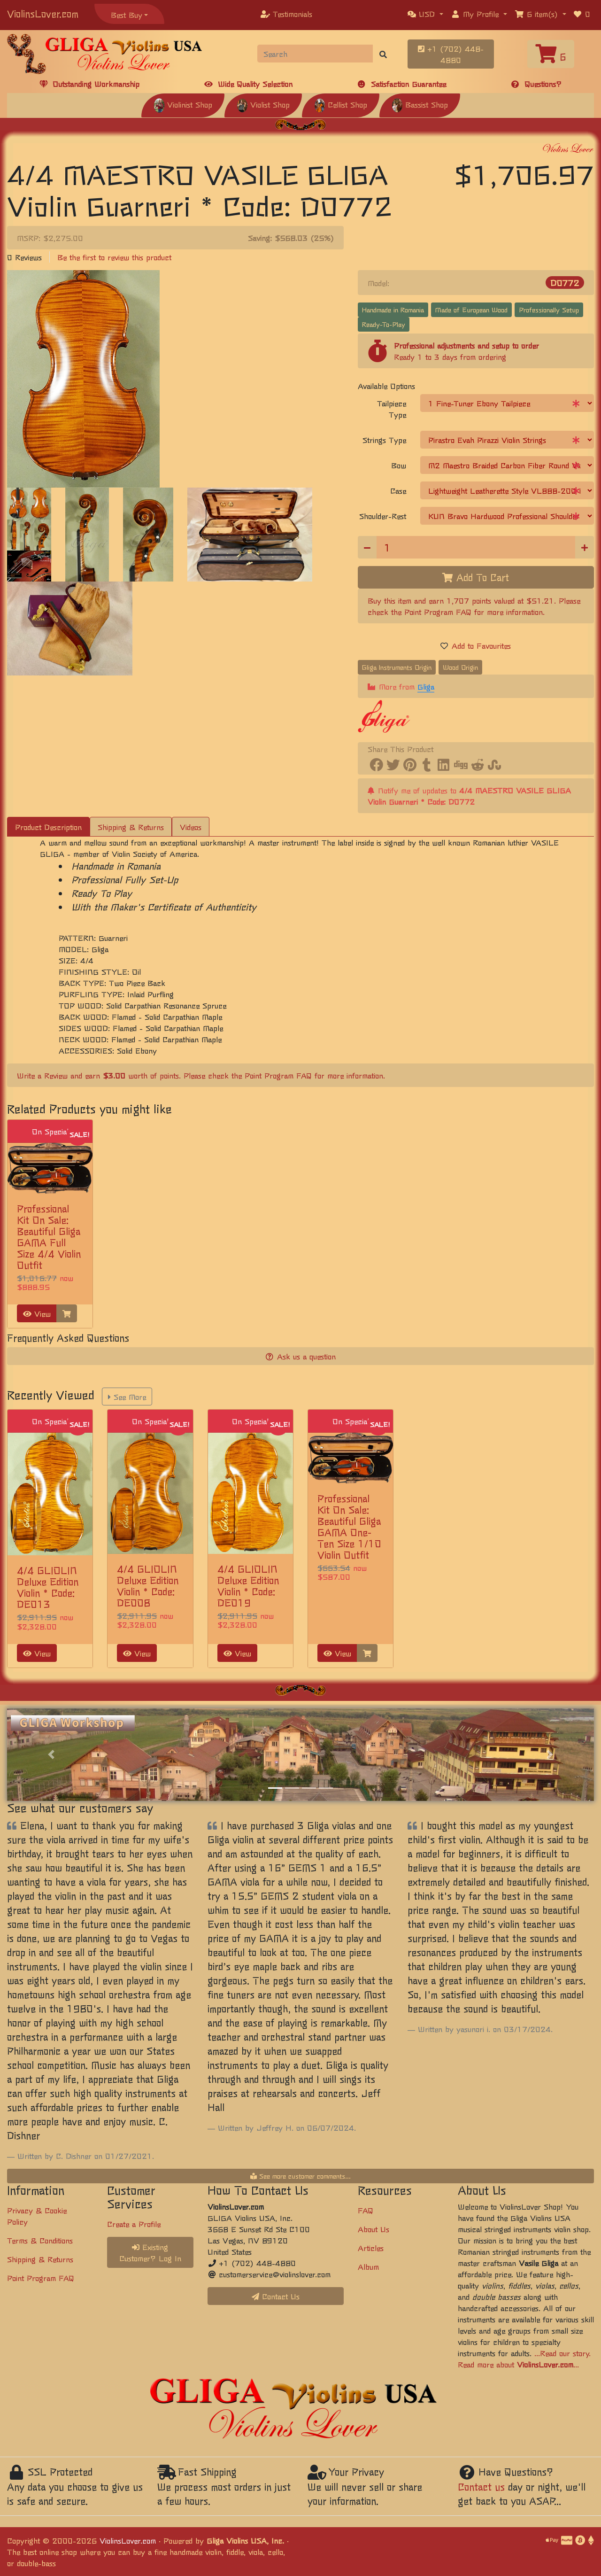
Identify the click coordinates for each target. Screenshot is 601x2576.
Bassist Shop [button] (420, 104)
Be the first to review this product (114, 257)
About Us (373, 2229)
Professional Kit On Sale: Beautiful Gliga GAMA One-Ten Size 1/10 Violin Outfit (349, 1526)
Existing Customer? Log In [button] (150, 2252)
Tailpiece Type (391, 408)
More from (401, 686)
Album (368, 2266)
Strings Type (384, 439)
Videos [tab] (190, 826)
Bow (398, 465)
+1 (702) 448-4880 (451, 54)
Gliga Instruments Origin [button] (396, 667)
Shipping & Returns (40, 2259)
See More (127, 1396)
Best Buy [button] (126, 14)
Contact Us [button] (276, 2296)
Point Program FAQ (437, 611)
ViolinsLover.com (42, 13)
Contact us (481, 2486)
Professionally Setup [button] (549, 309)
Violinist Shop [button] (183, 104)
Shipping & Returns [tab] (131, 826)
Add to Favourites (475, 645)
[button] (425, 13)
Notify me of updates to (469, 795)
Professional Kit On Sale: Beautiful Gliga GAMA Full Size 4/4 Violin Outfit (49, 1237)
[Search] (315, 53)
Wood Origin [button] (460, 667)
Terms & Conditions (40, 2240)
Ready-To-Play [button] (383, 324)
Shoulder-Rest (382, 515)
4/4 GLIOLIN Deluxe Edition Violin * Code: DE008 (147, 1585)
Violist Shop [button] (263, 104)
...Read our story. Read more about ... (524, 2358)
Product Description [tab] (48, 826)
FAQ (365, 2210)
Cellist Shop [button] (340, 104)
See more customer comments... (300, 2175)
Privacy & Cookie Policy (37, 2215)
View (37, 1313)
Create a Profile (134, 2223)
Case (398, 490)
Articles (371, 2247)
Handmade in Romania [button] (393, 309)
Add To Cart (475, 577)
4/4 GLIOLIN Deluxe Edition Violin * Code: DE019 (248, 1585)
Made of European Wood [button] (471, 309)
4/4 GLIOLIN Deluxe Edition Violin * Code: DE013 (47, 1587)
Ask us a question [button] (301, 1356)
